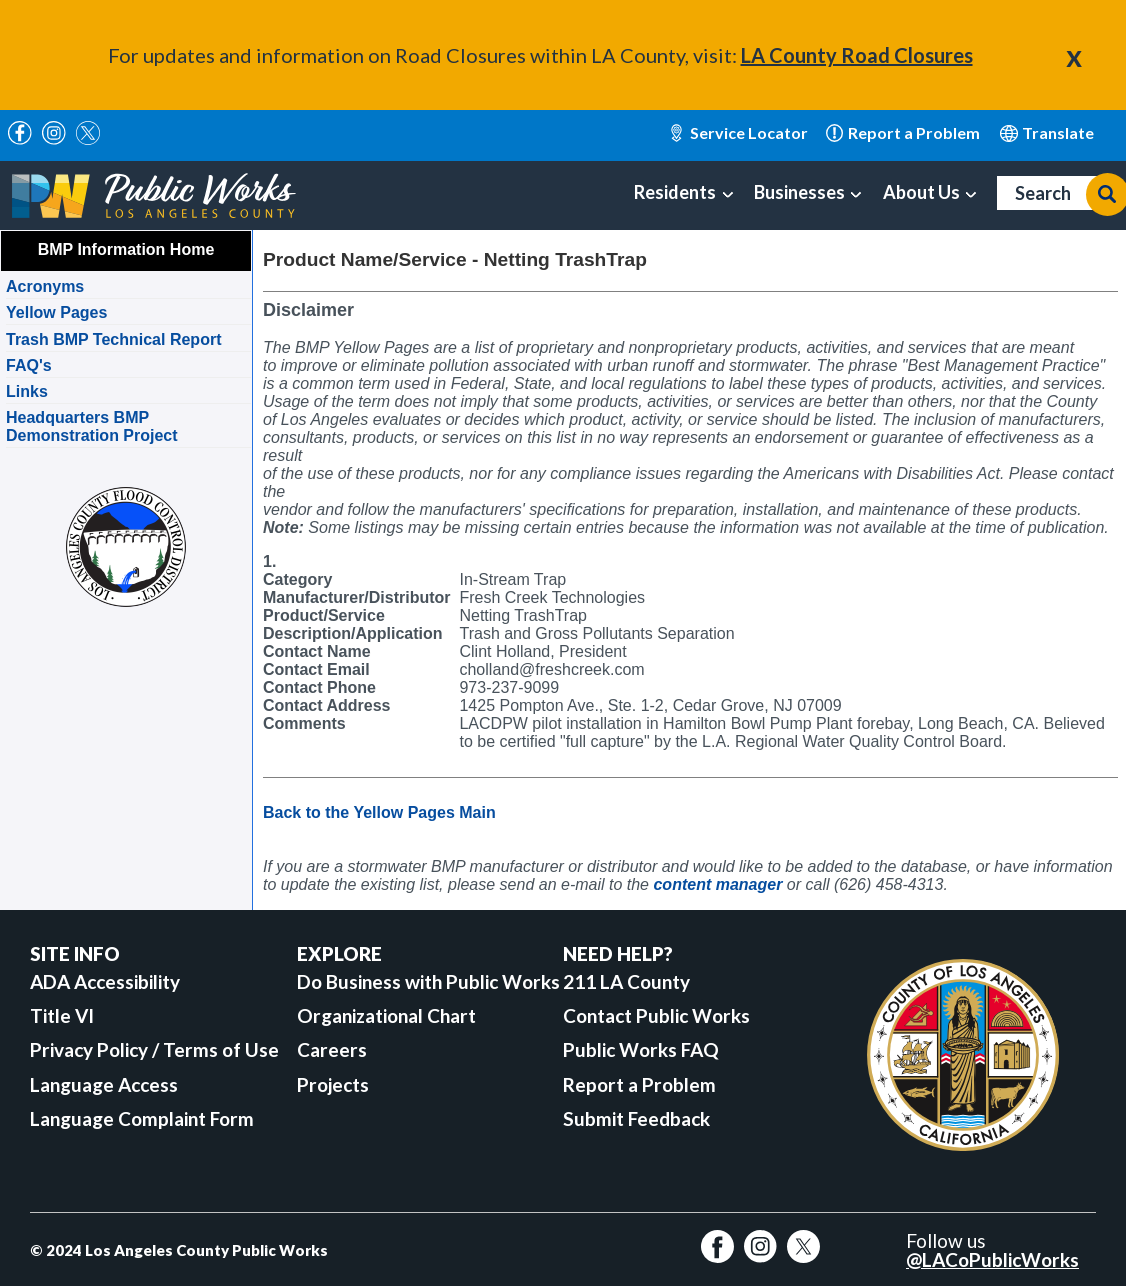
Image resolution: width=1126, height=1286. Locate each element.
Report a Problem (639, 1084)
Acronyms (45, 286)
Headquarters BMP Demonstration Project (92, 426)
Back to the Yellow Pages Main (379, 812)
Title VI (62, 1015)
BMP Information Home (126, 249)
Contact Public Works (656, 1015)
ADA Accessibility (105, 981)
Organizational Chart (386, 1015)
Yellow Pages (56, 312)
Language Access (104, 1084)
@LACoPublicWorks (992, 1259)
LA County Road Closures (857, 55)
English (1047, 133)
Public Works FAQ (641, 1049)
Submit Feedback (636, 1118)
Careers (332, 1049)
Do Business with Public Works (428, 981)
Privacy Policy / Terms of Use (154, 1049)
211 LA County (626, 981)
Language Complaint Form (142, 1118)
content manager (717, 884)
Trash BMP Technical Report (113, 339)
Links (27, 391)
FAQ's (29, 365)
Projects (333, 1084)
